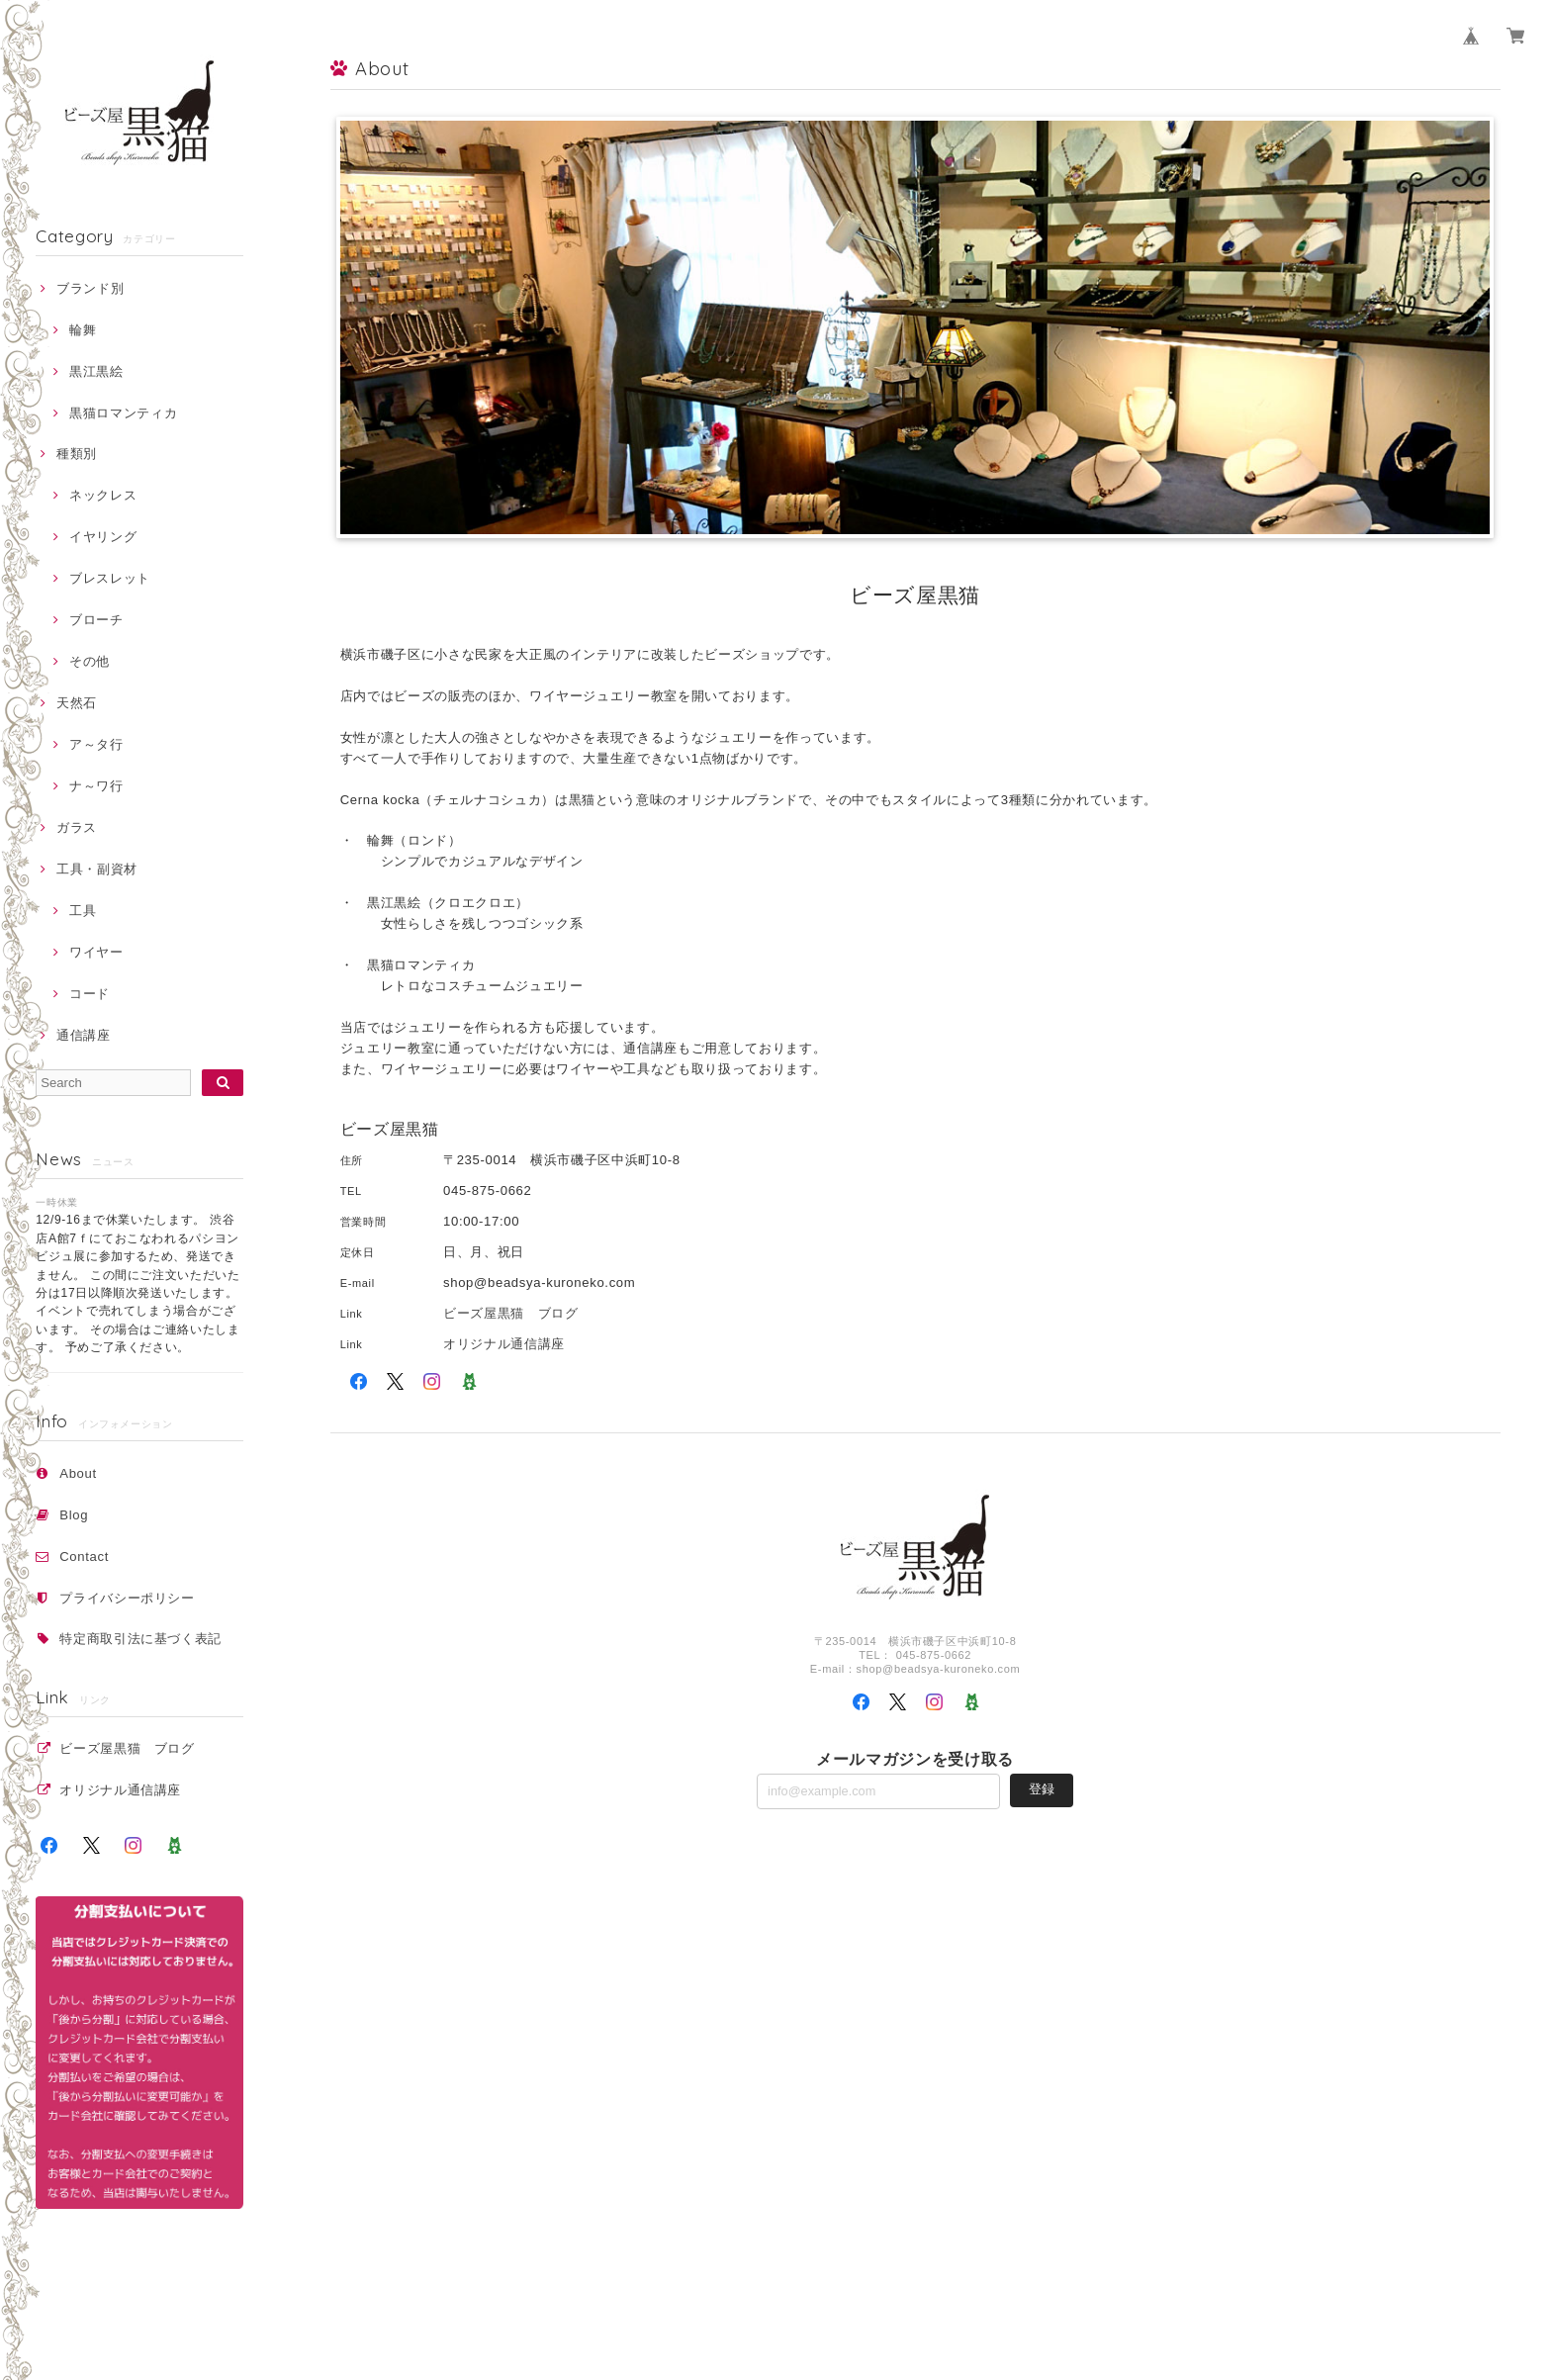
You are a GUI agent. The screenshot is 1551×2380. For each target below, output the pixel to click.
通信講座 (83, 1035)
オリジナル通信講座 (127, 1790)
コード (89, 993)
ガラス (76, 827)
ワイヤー (96, 952)
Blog (73, 1515)
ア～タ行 (96, 744)
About (78, 1473)
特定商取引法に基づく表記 (140, 1638)
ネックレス (103, 495)
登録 (1041, 1789)
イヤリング (103, 536)
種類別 (76, 453)
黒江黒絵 (96, 371)
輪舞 (82, 329)
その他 (89, 661)
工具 (82, 910)
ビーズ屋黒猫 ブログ (127, 1748)
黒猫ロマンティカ (123, 413)
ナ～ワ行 (96, 785)
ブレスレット (109, 578)
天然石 (76, 702)
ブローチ (96, 619)
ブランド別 (90, 288)
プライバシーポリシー (127, 1598)
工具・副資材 (96, 869)
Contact (84, 1556)
